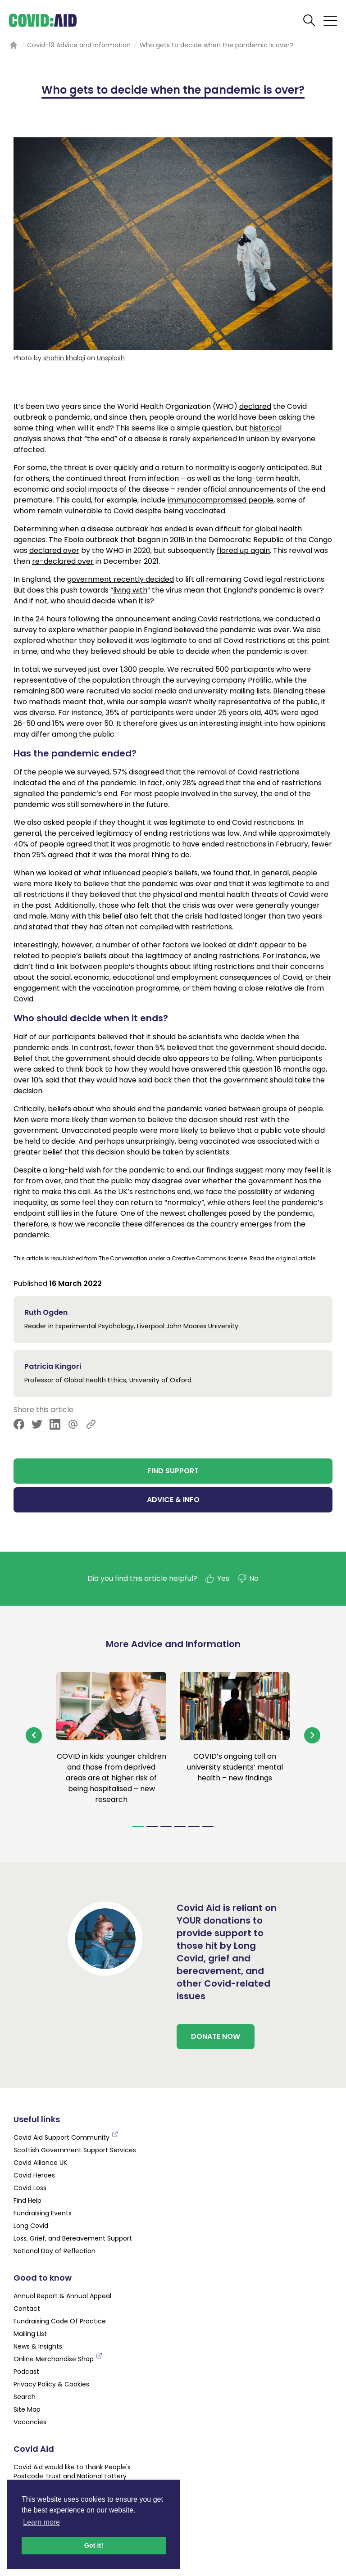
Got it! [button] (93, 2545)
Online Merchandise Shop (58, 2358)
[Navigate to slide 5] (194, 1826)
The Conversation (123, 1258)
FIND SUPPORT (173, 1471)
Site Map (27, 2409)
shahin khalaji (64, 357)
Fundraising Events (43, 2213)
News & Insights (38, 2346)
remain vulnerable (69, 511)
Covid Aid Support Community (66, 2137)
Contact (27, 2308)
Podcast (26, 2371)
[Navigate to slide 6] (208, 1826)
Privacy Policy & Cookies (51, 2384)
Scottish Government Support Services (75, 2150)
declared (255, 406)
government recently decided (120, 579)
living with (130, 590)
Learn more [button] (41, 2522)
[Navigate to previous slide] (34, 1735)
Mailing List (30, 2333)
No (248, 1578)
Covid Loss (30, 2187)
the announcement (135, 619)
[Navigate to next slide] (312, 1735)
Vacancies (30, 2422)
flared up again (243, 550)
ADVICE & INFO (173, 1499)
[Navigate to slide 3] (166, 1826)
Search (25, 2396)
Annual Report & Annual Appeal (62, 2295)
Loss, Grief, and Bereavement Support (73, 2238)
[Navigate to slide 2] (152, 1826)
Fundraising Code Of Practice (60, 2321)
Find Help (27, 2200)
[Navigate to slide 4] (180, 1826)
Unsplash (111, 357)
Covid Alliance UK (40, 2162)
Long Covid (31, 2225)
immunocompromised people (220, 500)
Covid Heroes (34, 2175)
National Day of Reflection (55, 2250)
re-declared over (63, 561)
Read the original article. (283, 1258)
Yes (217, 1578)
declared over (54, 550)
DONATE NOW (215, 2036)
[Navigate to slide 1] (138, 1826)
